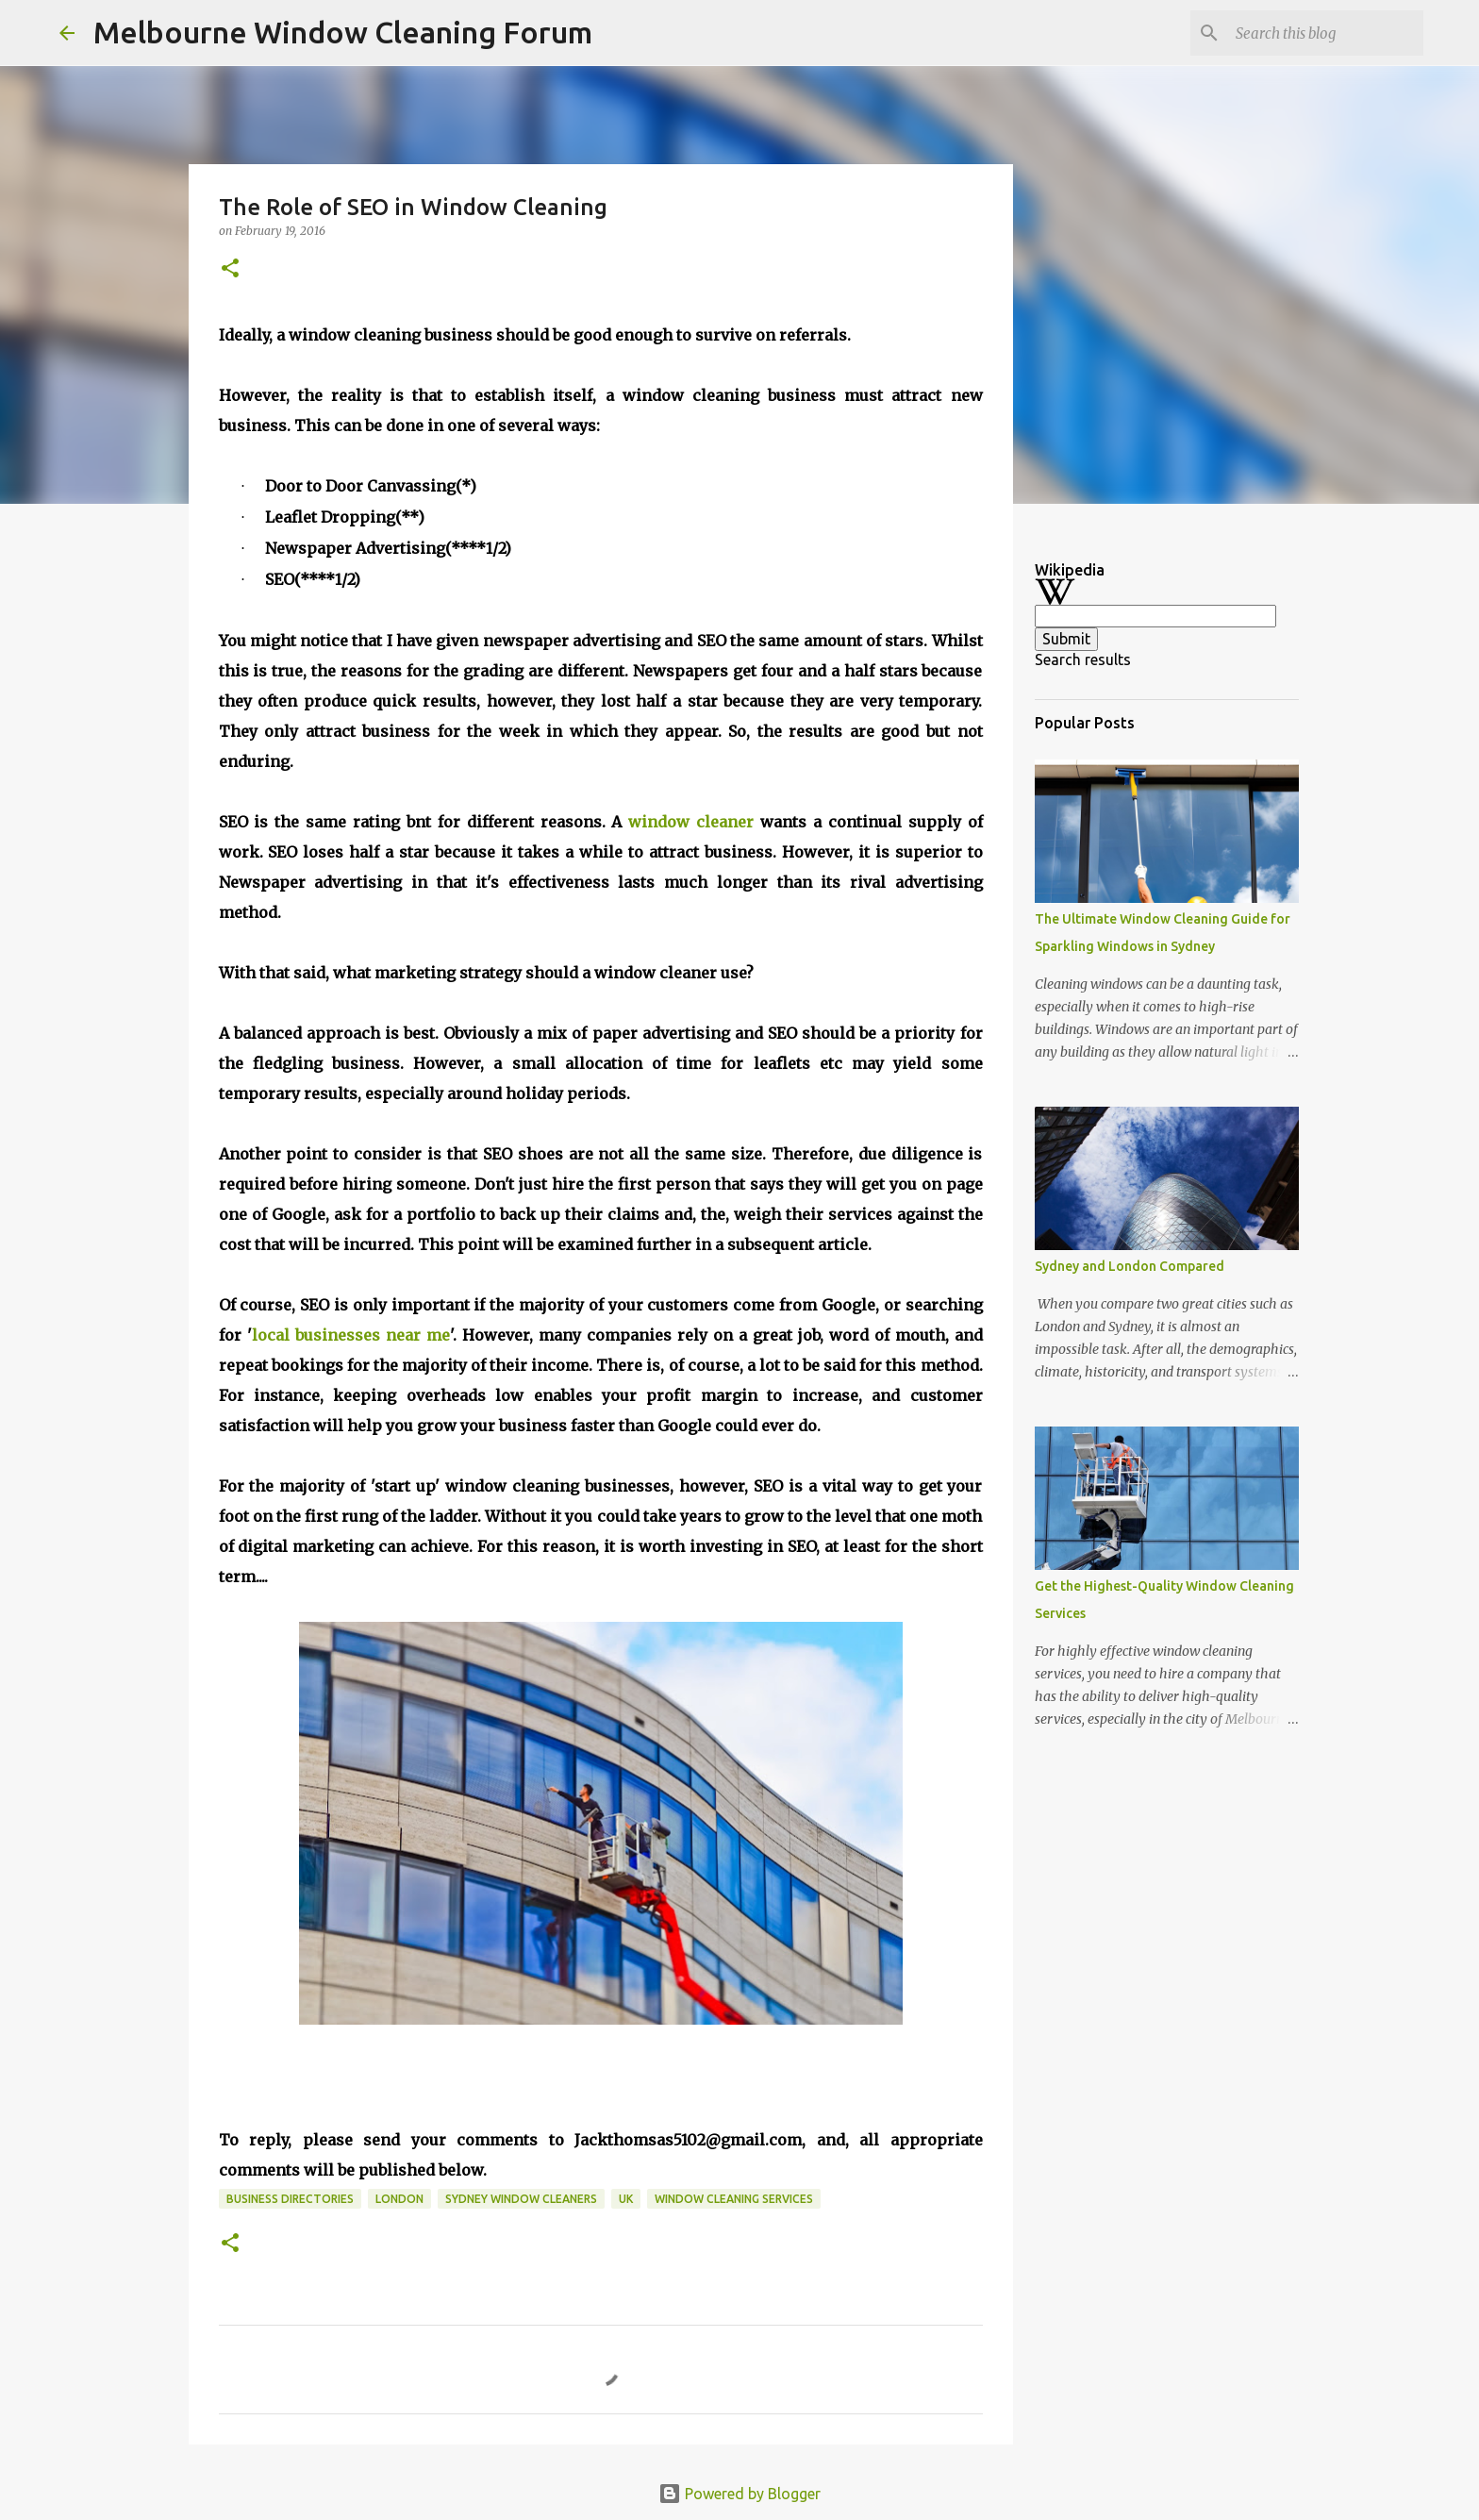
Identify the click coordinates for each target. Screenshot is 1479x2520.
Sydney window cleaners (521, 2199)
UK (626, 2199)
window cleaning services (734, 2199)
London (399, 2199)
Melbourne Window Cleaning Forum (342, 32)
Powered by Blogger (739, 2493)
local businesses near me (351, 1335)
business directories (290, 2199)
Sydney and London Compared (1129, 1266)
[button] (230, 269)
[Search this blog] (1324, 33)
